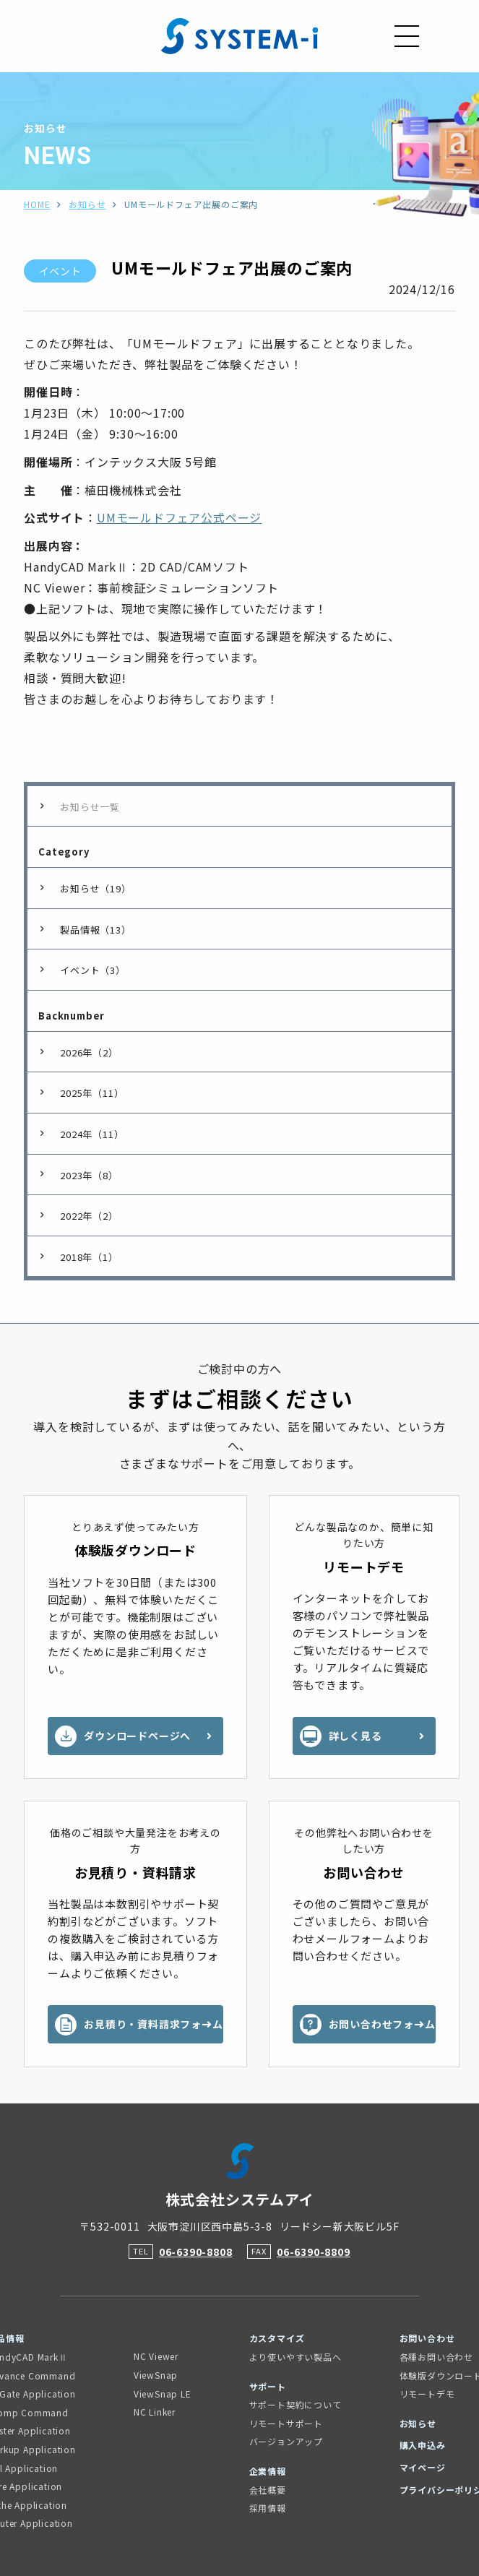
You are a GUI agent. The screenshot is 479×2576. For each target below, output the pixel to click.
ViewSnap (156, 2375)
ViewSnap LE (162, 2393)
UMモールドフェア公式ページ (179, 517)
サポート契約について (295, 2404)
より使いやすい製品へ (295, 2357)
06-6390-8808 (196, 2251)
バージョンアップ (286, 2441)
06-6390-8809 (313, 2251)
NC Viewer (156, 2356)
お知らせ (87, 204)
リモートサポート (286, 2423)
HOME (37, 204)
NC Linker (155, 2411)
